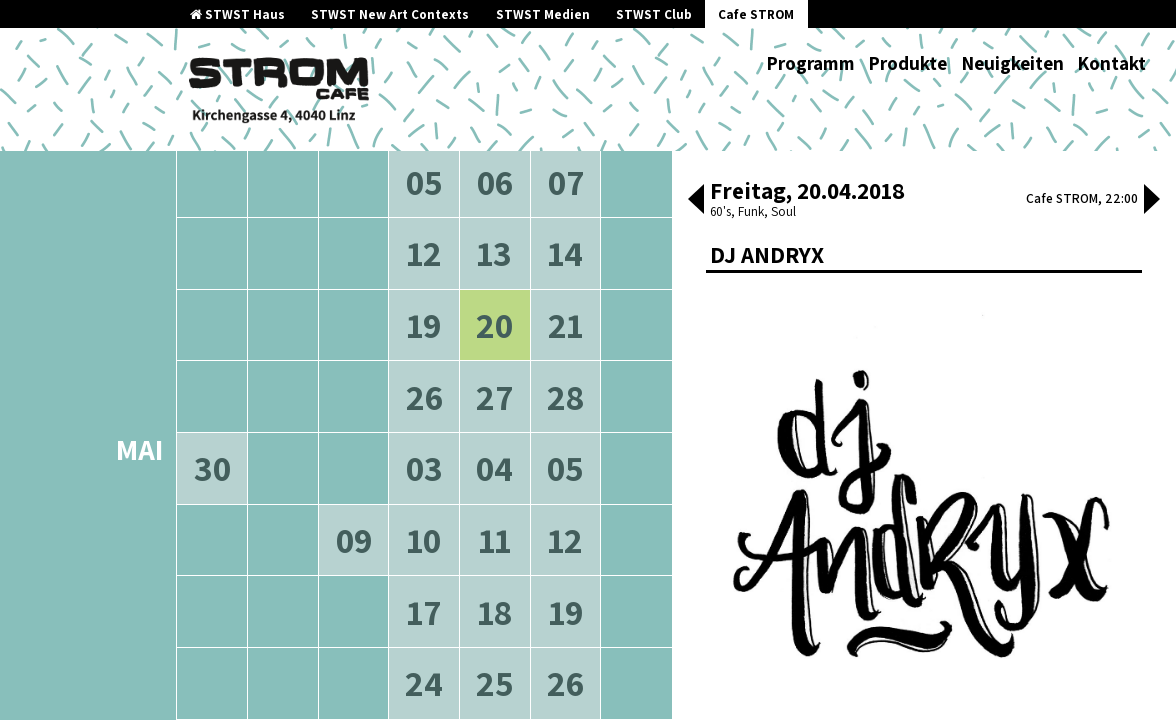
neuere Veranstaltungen (513, 199)
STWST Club (654, 14)
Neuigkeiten (1012, 63)
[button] (696, 201)
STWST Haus (237, 14)
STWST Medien (543, 14)
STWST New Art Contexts (390, 14)
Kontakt (1111, 63)
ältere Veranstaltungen (320, 199)
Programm (810, 63)
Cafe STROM (756, 14)
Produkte (907, 63)
